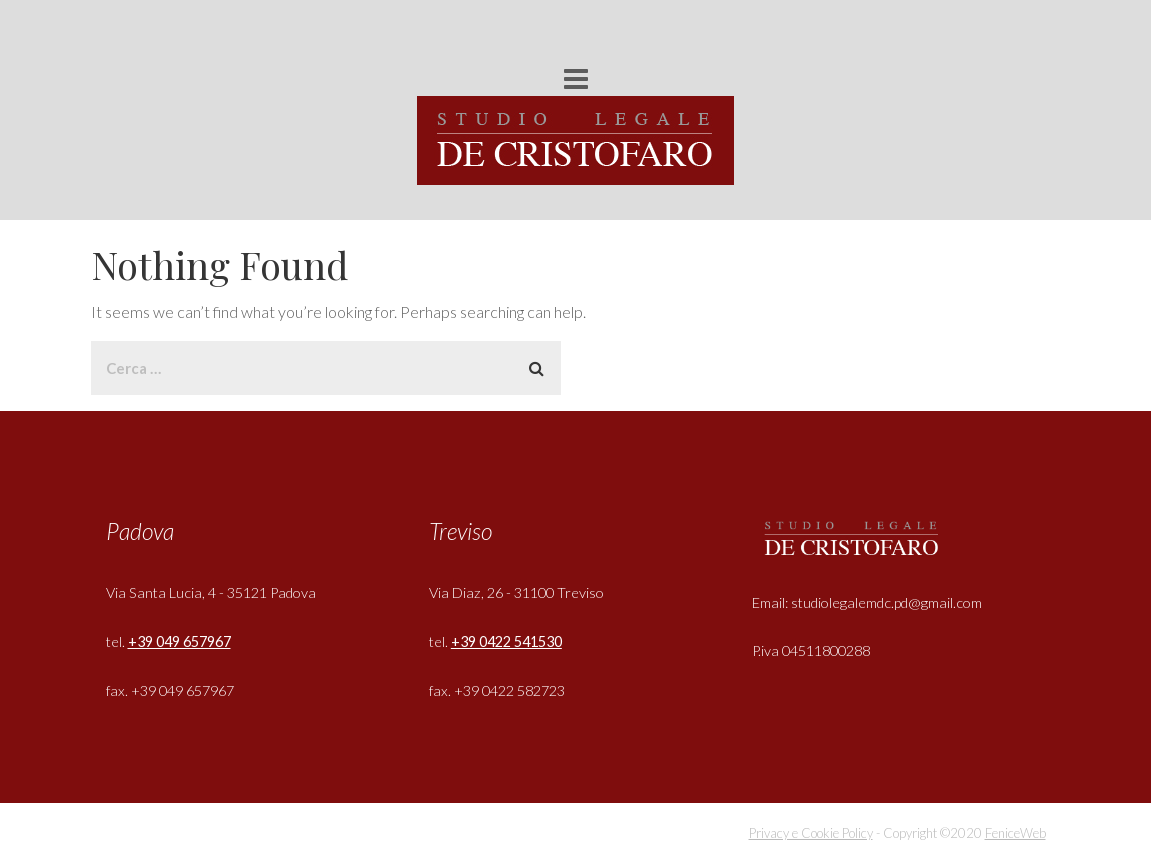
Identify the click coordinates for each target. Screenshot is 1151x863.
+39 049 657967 (179, 641)
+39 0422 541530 (506, 641)
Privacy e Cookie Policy (811, 833)
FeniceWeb (1015, 833)
